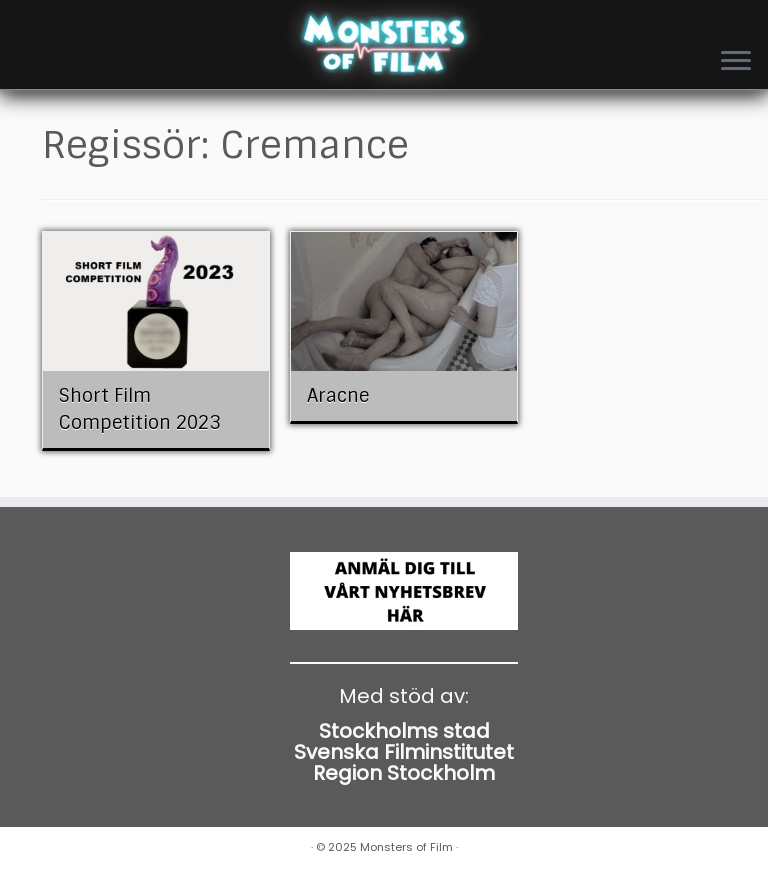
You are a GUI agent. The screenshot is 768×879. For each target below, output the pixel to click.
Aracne (338, 396)
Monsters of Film (406, 847)
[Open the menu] (736, 62)
